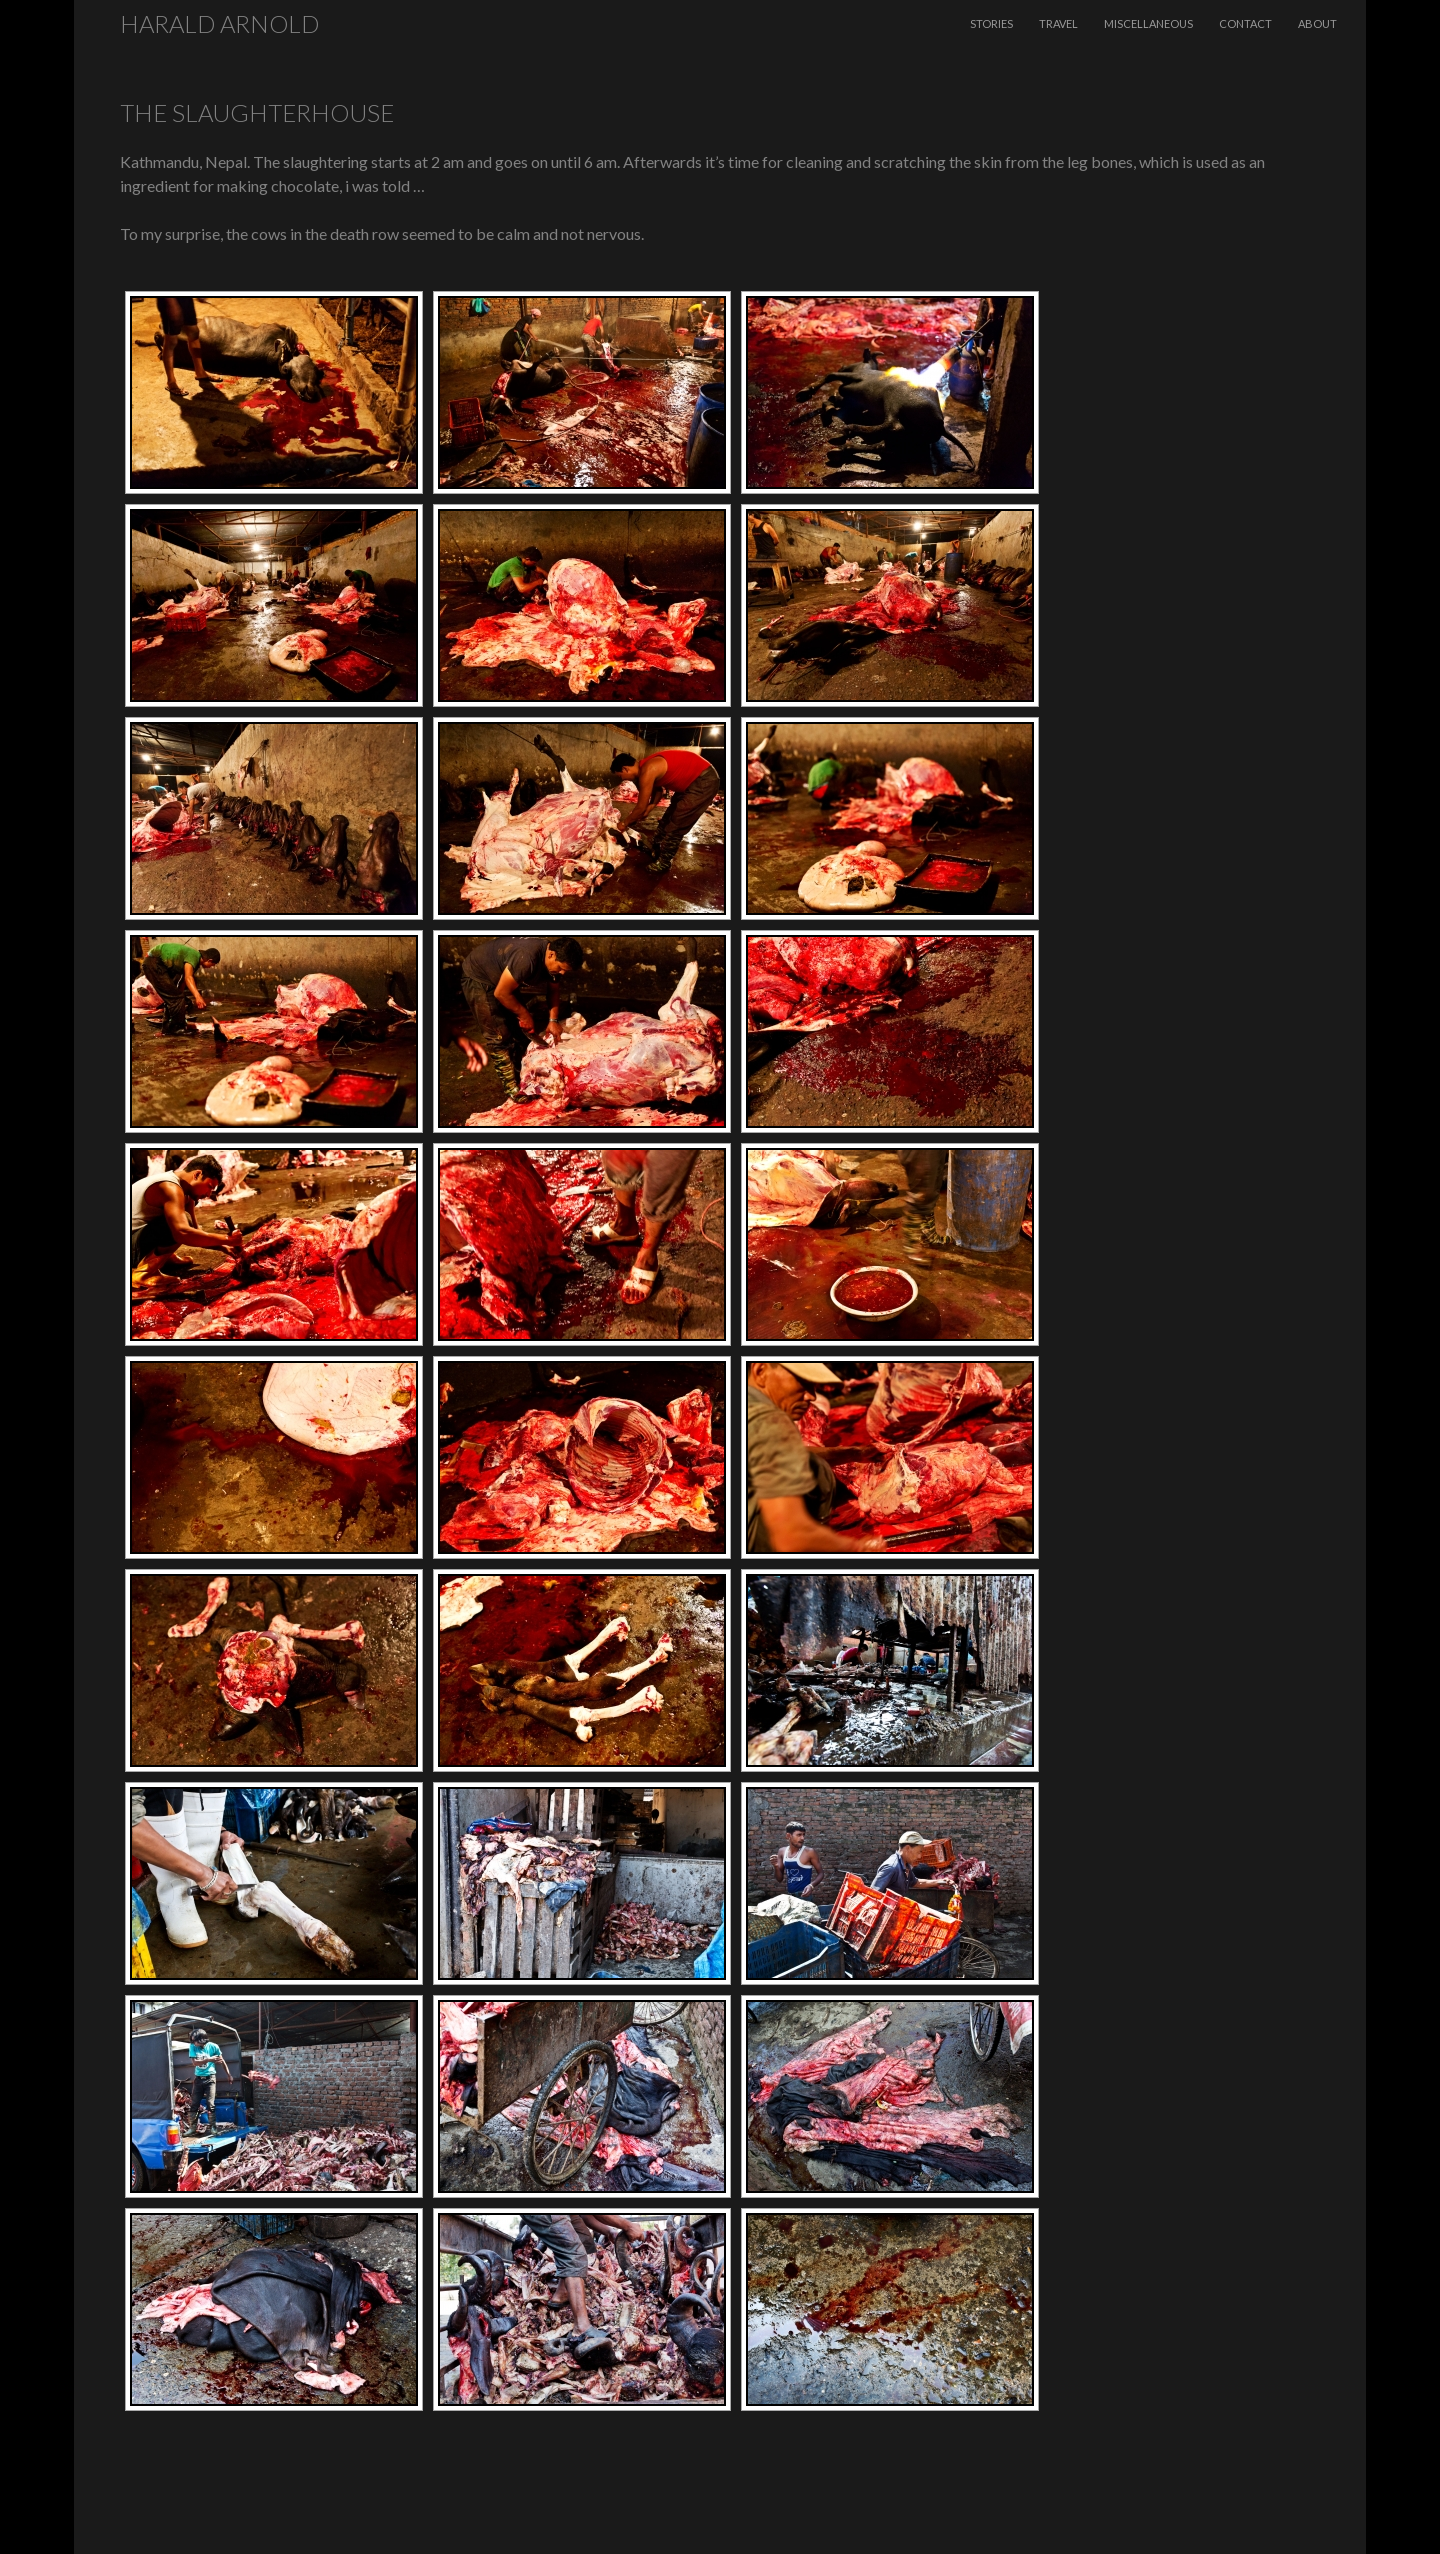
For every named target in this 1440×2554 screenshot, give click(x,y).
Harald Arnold (219, 23)
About (1317, 23)
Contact (1245, 23)
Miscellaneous (1148, 23)
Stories (991, 23)
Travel (1058, 23)
